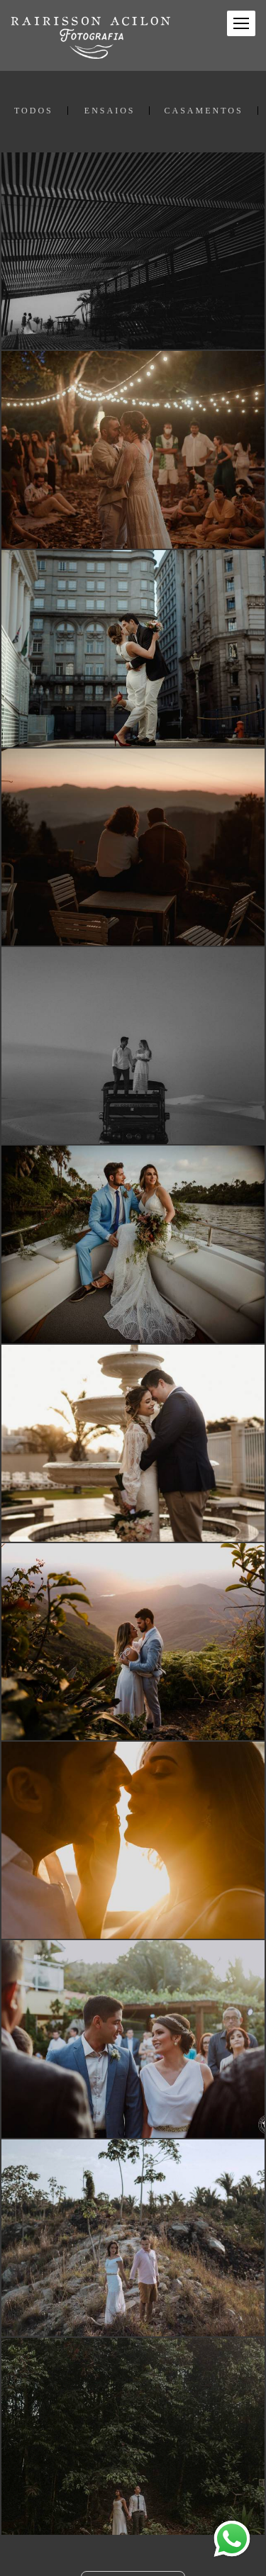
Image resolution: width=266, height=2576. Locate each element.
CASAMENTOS (203, 110)
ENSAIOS (109, 110)
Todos (33, 110)
